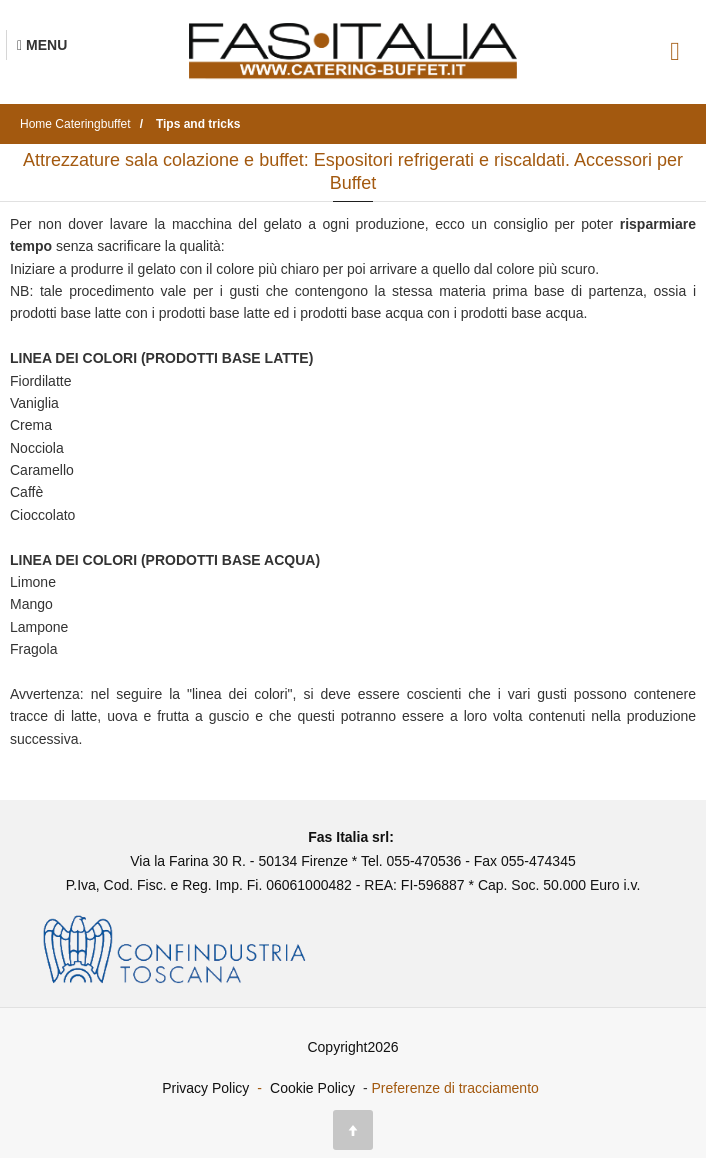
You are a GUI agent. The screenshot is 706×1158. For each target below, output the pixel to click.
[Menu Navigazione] (42, 45)
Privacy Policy (205, 1088)
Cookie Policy (312, 1088)
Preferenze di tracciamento (455, 1088)
